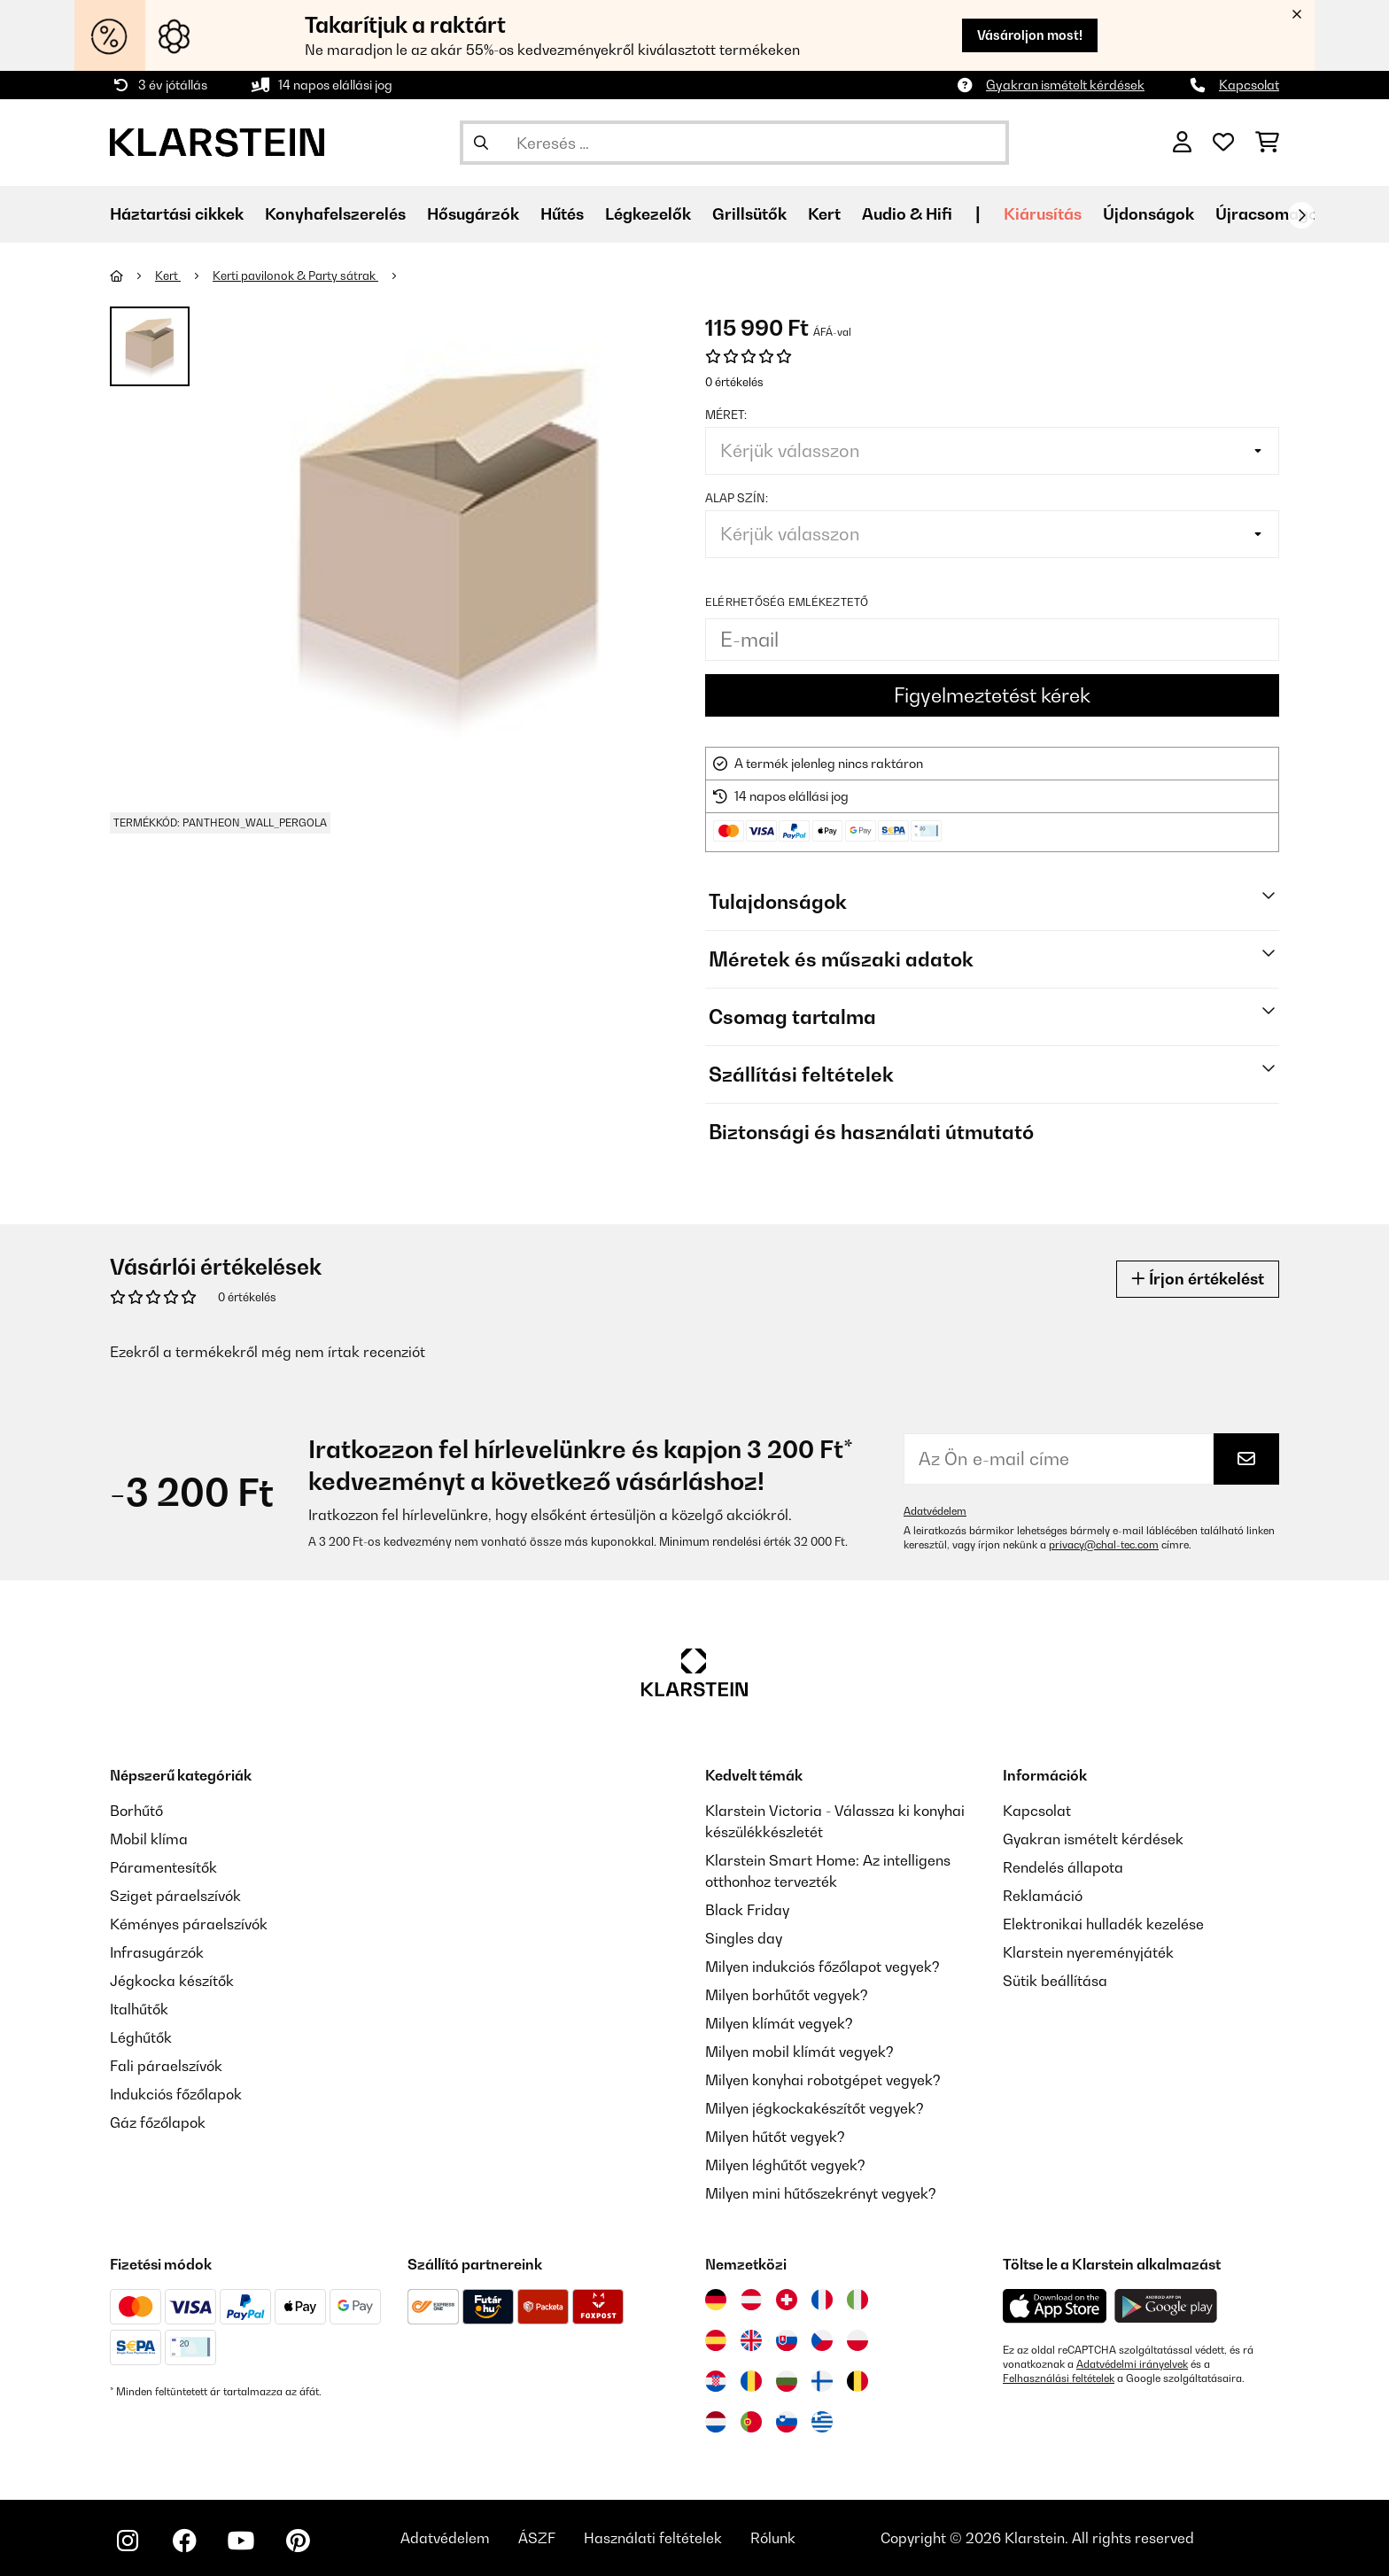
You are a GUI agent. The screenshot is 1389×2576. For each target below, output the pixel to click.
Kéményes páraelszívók (189, 1924)
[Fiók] (1182, 143)
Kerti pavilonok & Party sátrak (295, 275)
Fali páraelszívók (166, 2066)
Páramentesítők (163, 1867)
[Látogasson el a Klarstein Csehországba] (822, 2340)
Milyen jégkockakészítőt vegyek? (814, 2108)
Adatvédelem (935, 1511)
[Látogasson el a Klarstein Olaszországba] (857, 2299)
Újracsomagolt (1272, 214)
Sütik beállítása (1055, 1981)
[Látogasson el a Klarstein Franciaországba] (822, 2299)
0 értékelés (734, 382)
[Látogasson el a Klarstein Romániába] (751, 2381)
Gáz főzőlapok (158, 2122)
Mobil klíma (149, 1839)
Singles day (743, 1938)
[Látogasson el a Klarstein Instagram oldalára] (127, 2540)
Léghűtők (141, 2037)
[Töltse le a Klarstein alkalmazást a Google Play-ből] (1166, 2306)
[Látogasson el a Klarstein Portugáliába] (751, 2421)
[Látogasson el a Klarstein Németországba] (715, 2299)
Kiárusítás (1043, 214)
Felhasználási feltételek (1058, 2378)
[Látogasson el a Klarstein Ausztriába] (751, 2299)
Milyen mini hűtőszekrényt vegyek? (820, 2193)
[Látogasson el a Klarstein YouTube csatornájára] (241, 2540)
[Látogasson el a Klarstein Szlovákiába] (786, 2340)
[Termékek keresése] (734, 142)
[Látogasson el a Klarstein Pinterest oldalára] (297, 2540)
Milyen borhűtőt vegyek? (786, 1995)
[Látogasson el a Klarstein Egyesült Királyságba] (751, 2340)
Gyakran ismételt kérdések (1065, 84)
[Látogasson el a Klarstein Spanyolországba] (715, 2340)
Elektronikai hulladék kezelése (1103, 1924)
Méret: (726, 414)
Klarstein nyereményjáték (1088, 1952)
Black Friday (747, 1910)
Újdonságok (1148, 214)
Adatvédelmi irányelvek (1132, 2364)
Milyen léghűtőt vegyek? (785, 2165)
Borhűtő (136, 1810)
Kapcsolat (1249, 84)
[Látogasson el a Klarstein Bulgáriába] (786, 2381)
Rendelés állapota (1063, 1867)
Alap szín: (736, 498)
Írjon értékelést (1197, 1278)
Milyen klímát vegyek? (779, 2023)
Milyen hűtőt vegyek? (775, 2136)
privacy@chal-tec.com (1104, 1545)
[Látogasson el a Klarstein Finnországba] (822, 2381)
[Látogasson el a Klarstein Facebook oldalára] (184, 2540)
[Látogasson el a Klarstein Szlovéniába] (786, 2421)
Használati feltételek (653, 2538)
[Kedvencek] (1223, 143)
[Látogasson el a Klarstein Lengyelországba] (857, 2340)
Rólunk (772, 2538)
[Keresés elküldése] (481, 142)
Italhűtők (139, 2009)
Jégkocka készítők (172, 1981)
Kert (168, 275)
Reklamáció (1042, 1896)
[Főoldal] (132, 275)
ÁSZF (536, 2538)
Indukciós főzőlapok (176, 2094)
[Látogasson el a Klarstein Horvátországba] (715, 2381)
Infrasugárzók (157, 1952)
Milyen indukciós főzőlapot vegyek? (822, 1966)
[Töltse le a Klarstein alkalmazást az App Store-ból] (1055, 2306)
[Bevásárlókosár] (1267, 143)
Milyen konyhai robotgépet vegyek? (823, 2080)
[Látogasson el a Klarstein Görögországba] (822, 2423)
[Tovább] (1301, 215)
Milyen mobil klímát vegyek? (799, 2051)
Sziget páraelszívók (175, 1896)
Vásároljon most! (1029, 35)
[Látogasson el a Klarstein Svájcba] (786, 2299)
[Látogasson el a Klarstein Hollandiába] (715, 2421)
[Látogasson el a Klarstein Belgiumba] (857, 2381)
